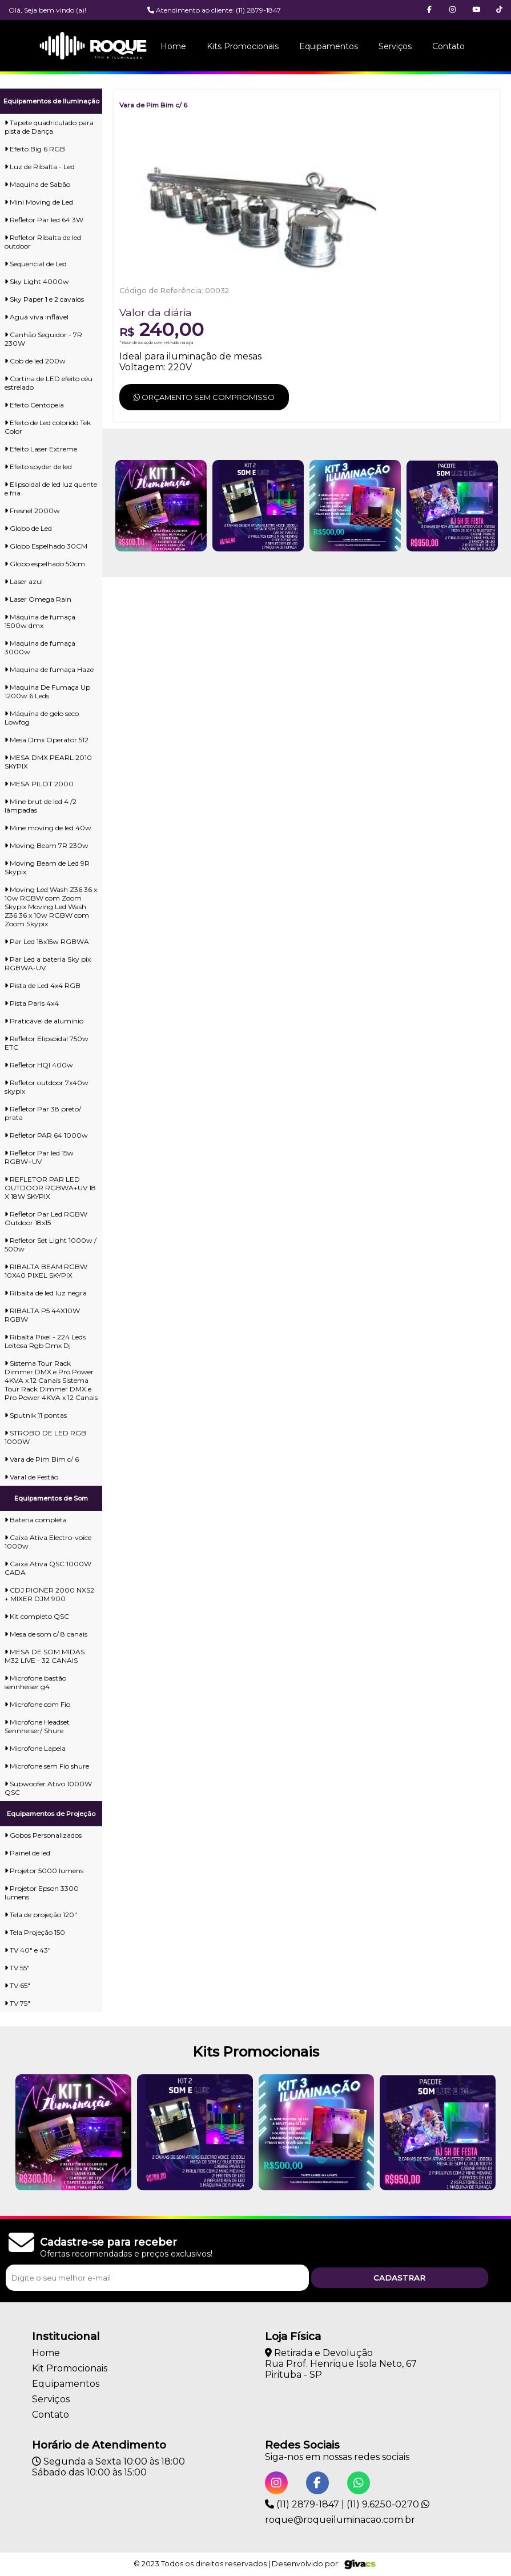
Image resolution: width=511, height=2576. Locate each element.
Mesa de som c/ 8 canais (46, 1634)
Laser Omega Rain (38, 599)
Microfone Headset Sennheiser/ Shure (37, 1726)
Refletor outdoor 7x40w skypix (46, 1086)
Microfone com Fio (37, 1704)
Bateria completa (36, 1519)
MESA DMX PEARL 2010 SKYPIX (48, 761)
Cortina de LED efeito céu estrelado (48, 382)
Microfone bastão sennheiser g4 (35, 1682)
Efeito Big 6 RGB (35, 149)
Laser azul (24, 581)
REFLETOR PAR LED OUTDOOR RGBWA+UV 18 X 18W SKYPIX (50, 1188)
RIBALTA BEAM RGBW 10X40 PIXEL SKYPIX (46, 1270)
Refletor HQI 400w (39, 1065)
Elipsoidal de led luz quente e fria (51, 488)
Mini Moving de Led (39, 202)
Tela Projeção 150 (35, 1932)
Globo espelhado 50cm (45, 563)
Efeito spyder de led (38, 466)
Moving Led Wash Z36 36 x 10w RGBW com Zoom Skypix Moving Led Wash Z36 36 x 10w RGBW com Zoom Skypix (51, 906)
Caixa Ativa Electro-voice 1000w (48, 1541)
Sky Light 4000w (37, 281)
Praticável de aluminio (44, 1021)
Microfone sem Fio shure (47, 1766)
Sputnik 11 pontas (36, 1415)
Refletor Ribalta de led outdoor (43, 241)
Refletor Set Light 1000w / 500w (50, 1244)
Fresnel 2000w (32, 510)
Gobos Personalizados (43, 1835)
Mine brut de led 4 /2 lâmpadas (41, 805)
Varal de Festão (31, 1477)
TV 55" (17, 1967)
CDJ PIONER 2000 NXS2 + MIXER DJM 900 (49, 1594)
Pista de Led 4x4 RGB (43, 985)
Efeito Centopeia (34, 405)
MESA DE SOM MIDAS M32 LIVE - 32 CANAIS (45, 1656)
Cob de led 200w (35, 361)
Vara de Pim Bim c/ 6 (42, 1459)
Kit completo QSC (37, 1616)
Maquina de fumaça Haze (49, 669)
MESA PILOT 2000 (39, 783)
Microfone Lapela (35, 1748)
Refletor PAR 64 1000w (46, 1135)
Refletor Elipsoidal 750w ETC (46, 1042)
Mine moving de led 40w (48, 827)
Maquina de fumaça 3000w (40, 647)
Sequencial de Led (36, 263)
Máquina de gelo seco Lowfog (42, 717)
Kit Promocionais (69, 2368)
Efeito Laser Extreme (41, 449)
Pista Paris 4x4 (32, 1003)
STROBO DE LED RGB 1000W (45, 1437)
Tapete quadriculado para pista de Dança (49, 126)
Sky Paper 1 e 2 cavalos (44, 299)
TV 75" (17, 2003)
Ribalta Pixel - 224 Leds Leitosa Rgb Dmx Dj (45, 1341)
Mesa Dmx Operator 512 (46, 739)
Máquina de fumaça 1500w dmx (40, 621)
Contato (448, 46)
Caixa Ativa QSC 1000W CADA (48, 1568)
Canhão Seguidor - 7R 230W (43, 338)
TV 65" (17, 1985)
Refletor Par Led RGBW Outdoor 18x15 (46, 1218)
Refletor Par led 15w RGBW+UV (39, 1157)
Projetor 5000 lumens (44, 1870)
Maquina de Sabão (37, 184)
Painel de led (27, 1853)
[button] (499, 10)
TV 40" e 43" (28, 1950)
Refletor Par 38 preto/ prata (43, 1113)
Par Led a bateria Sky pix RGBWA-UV (48, 963)
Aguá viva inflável (37, 317)
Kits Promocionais (243, 46)
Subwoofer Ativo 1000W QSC (48, 1788)
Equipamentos (328, 46)
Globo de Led (28, 528)
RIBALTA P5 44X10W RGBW (42, 1314)
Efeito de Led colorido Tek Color (48, 426)
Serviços (395, 46)
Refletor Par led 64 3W (44, 219)
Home (173, 46)
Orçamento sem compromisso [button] (204, 397)
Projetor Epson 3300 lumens (42, 1892)
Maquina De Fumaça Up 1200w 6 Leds (47, 691)
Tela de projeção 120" (41, 1914)
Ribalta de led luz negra (46, 1293)
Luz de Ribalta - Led (40, 166)
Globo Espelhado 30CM (46, 546)
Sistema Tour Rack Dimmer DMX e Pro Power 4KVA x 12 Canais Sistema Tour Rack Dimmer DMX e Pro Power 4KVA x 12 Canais (51, 1380)
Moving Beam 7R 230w (46, 845)
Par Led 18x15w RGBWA (47, 941)
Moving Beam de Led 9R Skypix (47, 867)
